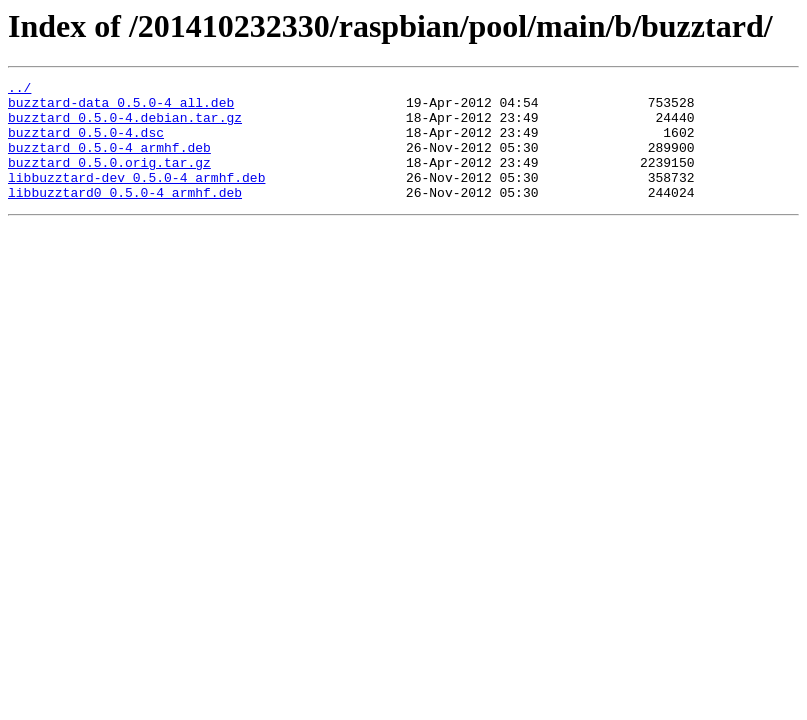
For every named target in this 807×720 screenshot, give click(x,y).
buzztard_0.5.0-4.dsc (86, 144)
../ (19, 90)
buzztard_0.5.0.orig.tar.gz (109, 180)
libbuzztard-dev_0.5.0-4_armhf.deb (136, 198)
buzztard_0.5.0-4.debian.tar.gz (125, 126)
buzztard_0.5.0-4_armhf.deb (109, 162)
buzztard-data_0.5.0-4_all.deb (121, 108)
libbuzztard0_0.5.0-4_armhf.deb (125, 216)
